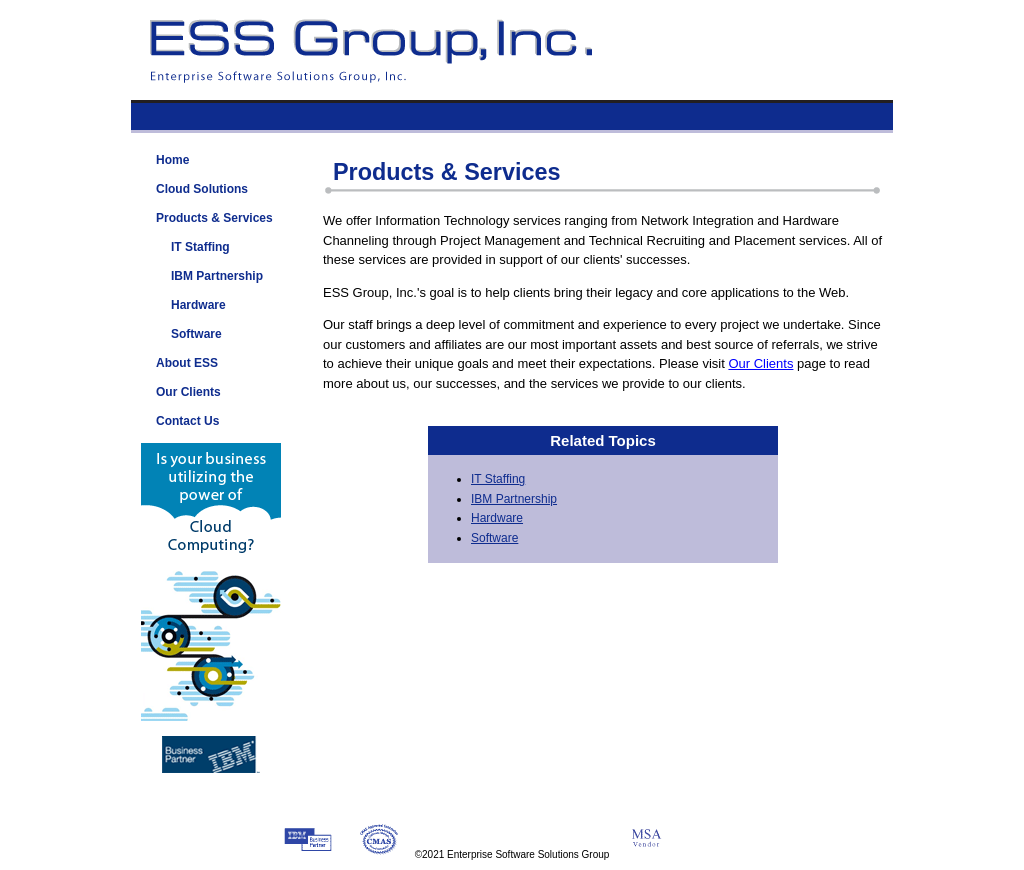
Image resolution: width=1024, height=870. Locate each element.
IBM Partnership (514, 499)
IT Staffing (498, 479)
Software (494, 538)
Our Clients (760, 363)
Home (172, 160)
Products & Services (214, 218)
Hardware (497, 518)
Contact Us (187, 421)
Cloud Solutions (202, 189)
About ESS (187, 363)
